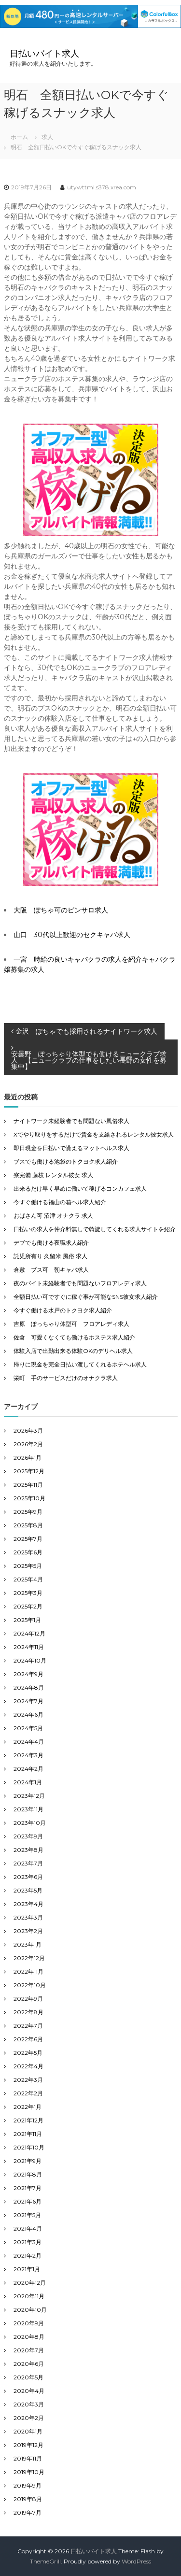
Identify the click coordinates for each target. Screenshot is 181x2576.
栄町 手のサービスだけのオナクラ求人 (66, 1377)
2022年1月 (28, 2106)
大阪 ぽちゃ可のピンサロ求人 (61, 910)
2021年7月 (28, 2188)
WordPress (136, 2561)
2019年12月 (28, 2444)
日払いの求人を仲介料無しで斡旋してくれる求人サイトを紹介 (95, 1229)
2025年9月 (28, 1511)
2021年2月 (28, 2255)
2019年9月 (28, 2485)
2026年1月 (28, 1457)
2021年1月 (27, 2269)
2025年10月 (29, 1498)
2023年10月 (30, 1822)
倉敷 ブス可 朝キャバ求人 (51, 1269)
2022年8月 (28, 2012)
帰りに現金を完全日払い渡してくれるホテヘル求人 (80, 1364)
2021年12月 (28, 2120)
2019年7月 (28, 2512)
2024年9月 (28, 1674)
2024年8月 (29, 1687)
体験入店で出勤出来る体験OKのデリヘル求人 (73, 1350)
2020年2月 (29, 2417)
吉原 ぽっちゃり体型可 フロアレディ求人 (71, 1323)
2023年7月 (28, 1863)
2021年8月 (28, 2174)
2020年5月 (28, 2377)
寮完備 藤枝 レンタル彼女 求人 (53, 1175)
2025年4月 (28, 1579)
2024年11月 (29, 1647)
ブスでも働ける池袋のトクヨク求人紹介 (66, 1161)
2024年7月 (28, 1701)
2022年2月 (28, 2093)
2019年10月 (29, 2472)
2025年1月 (27, 1619)
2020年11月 (29, 2296)
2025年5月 (28, 1565)
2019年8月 (28, 2499)
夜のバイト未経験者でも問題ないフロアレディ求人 (80, 1283)
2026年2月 (28, 1444)
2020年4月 (29, 2390)
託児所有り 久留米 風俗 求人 (50, 1256)
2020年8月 (29, 2336)
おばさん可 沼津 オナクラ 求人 (53, 1215)
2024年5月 (28, 1728)
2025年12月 (29, 1471)
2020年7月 (29, 2350)
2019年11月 (28, 2458)
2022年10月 (30, 1985)
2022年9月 (28, 1998)
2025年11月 (28, 1484)
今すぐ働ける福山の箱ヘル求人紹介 (60, 1202)
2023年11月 (28, 1809)
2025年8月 (28, 1525)
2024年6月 (28, 1714)
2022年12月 (29, 1958)
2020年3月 (29, 2404)
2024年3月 (28, 1755)
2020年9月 (29, 2323)
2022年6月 (28, 2039)
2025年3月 (28, 1592)
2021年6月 (28, 2201)
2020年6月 (29, 2363)
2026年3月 (28, 1430)
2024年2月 (28, 1768)
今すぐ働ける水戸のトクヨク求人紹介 (63, 1310)
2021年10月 (29, 2147)
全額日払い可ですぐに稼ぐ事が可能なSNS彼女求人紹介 (86, 1296)
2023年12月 (29, 1795)
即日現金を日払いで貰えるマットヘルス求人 (71, 1148)
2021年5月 (27, 2215)
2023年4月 (28, 1903)
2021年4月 (28, 2228)
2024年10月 (30, 1660)
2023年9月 (28, 1836)
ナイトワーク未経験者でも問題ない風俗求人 (71, 1120)
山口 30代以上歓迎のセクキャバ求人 (72, 934)
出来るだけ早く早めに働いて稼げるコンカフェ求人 (80, 1188)
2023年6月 (28, 1876)
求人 (47, 137)
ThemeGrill (45, 2561)
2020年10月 (30, 2309)
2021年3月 (28, 2242)
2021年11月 (28, 2133)
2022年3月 (28, 2079)
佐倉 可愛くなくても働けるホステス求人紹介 (74, 1337)
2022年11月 (28, 1971)
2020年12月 (30, 2282)
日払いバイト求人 (44, 53)
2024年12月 (29, 1633)
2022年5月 (28, 2052)
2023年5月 (28, 1890)
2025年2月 (28, 1606)
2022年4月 (28, 2066)
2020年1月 (28, 2431)
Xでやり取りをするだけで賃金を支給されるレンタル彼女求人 (94, 1134)
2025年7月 (28, 1538)
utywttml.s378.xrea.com (101, 187)
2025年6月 (28, 1552)
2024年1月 (28, 1782)
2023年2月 (28, 1931)
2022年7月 (28, 2025)
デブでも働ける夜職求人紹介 (51, 1242)
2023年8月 (28, 1849)
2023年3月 (28, 1917)
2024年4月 (29, 1741)
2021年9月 (28, 2160)
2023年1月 (28, 1944)
